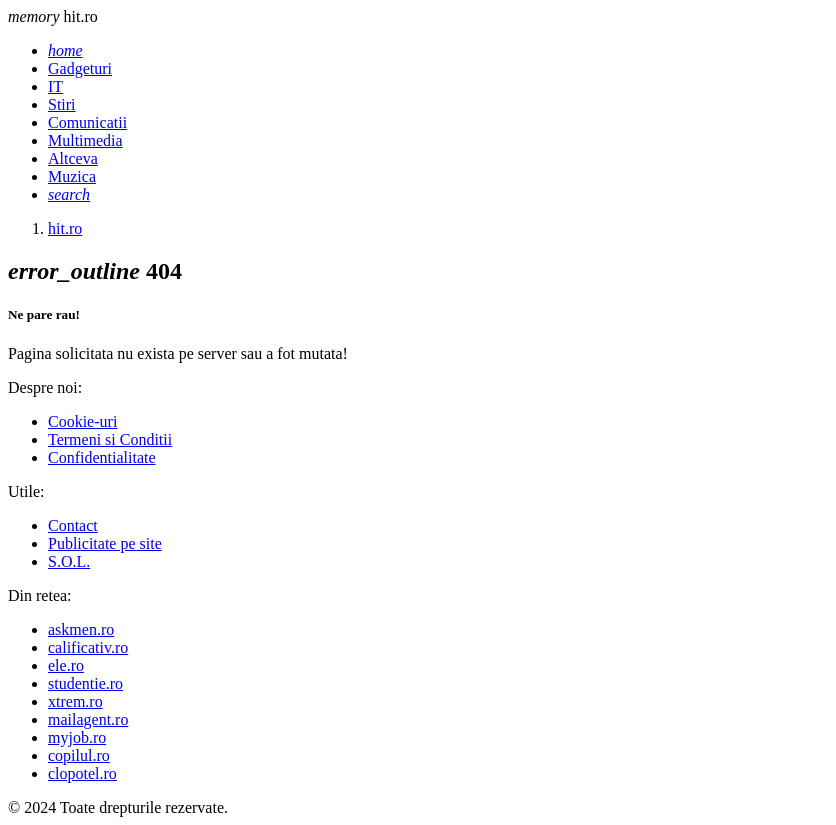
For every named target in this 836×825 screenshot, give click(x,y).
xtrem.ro (75, 701)
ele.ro (66, 665)
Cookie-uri (82, 421)
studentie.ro (85, 683)
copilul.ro (79, 755)
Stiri (62, 104)
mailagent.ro (88, 719)
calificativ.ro (88, 647)
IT (55, 86)
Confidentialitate (102, 457)
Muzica (72, 176)
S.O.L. (69, 561)
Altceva (73, 158)
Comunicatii (87, 122)
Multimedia (85, 140)
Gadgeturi (80, 68)
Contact (73, 525)
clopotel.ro (82, 773)
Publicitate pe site (105, 543)
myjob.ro (77, 737)
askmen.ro (81, 629)
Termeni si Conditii (110, 439)
